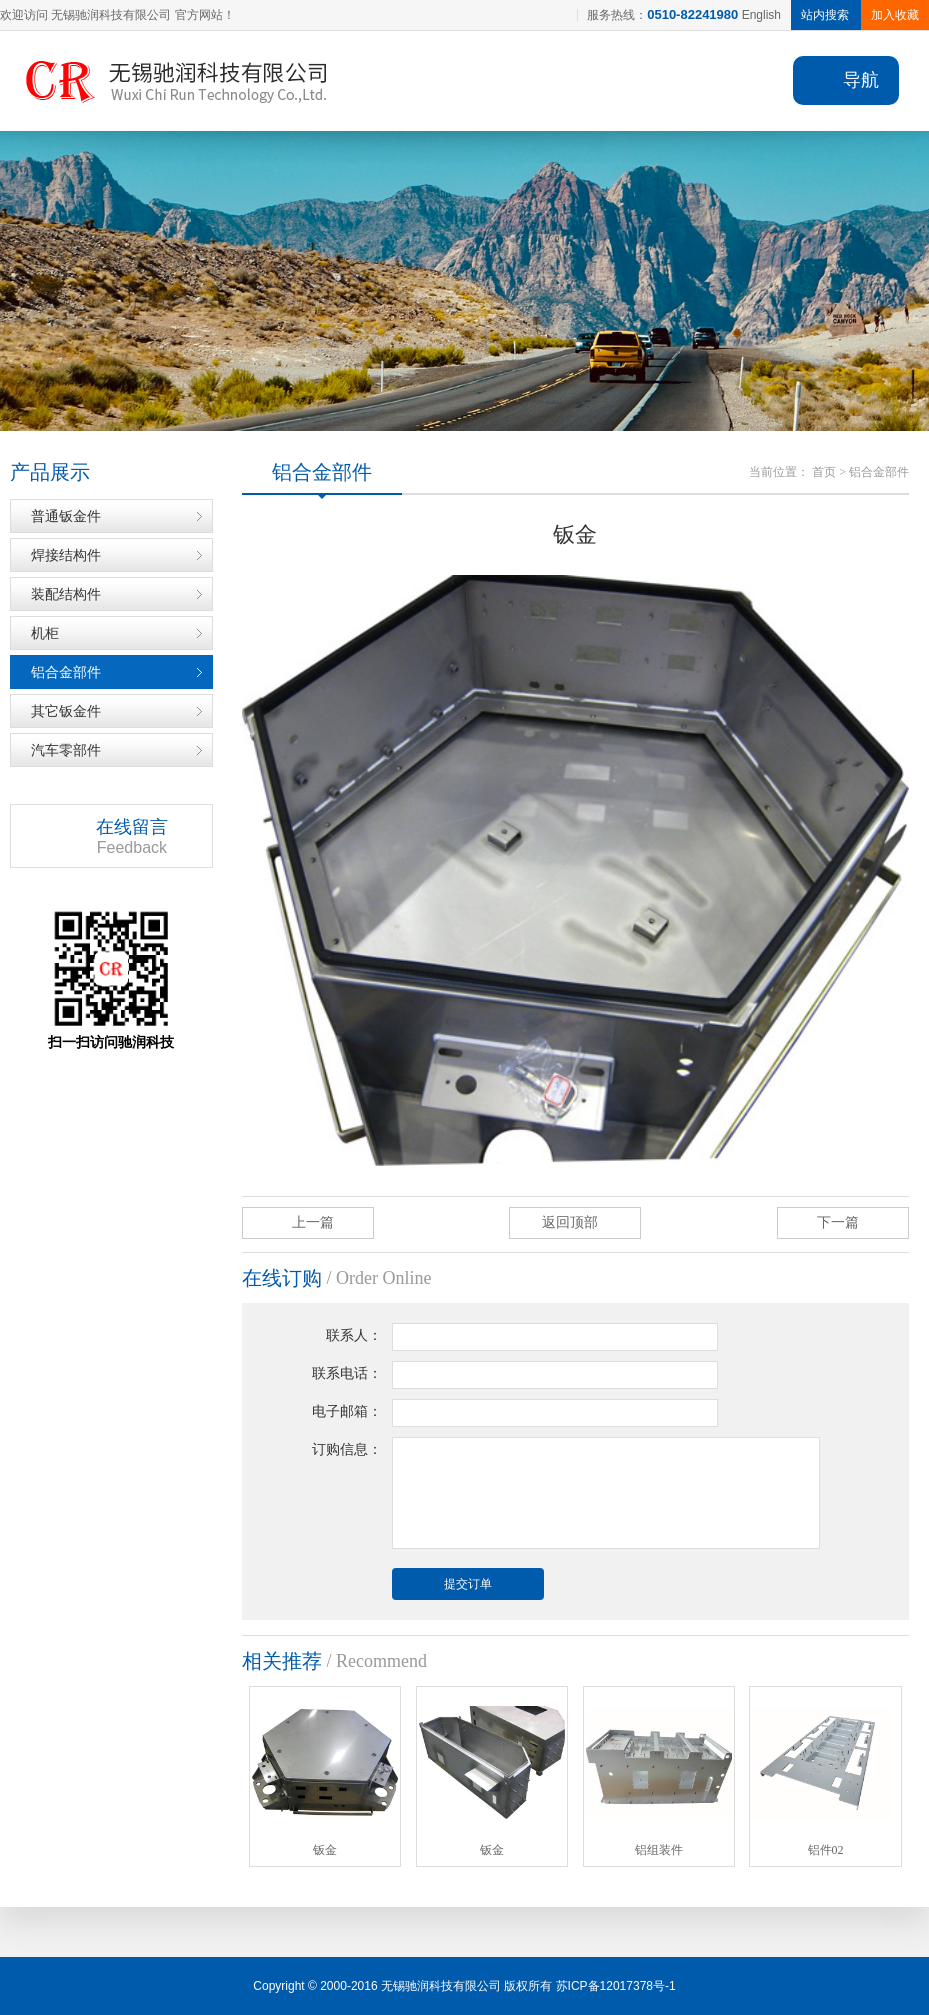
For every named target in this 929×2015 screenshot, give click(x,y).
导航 (861, 80)
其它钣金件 (66, 711)
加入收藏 (895, 15)
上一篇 (313, 1222)
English (761, 15)
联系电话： (347, 1373)
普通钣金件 (66, 516)
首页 (824, 472)
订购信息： (347, 1449)
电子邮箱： (347, 1411)
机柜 (45, 633)
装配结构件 (66, 594)
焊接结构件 (66, 555)
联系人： (354, 1335)
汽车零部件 (66, 750)
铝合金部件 (66, 672)
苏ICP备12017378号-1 (616, 1986)
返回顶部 (570, 1222)
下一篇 (838, 1222)
